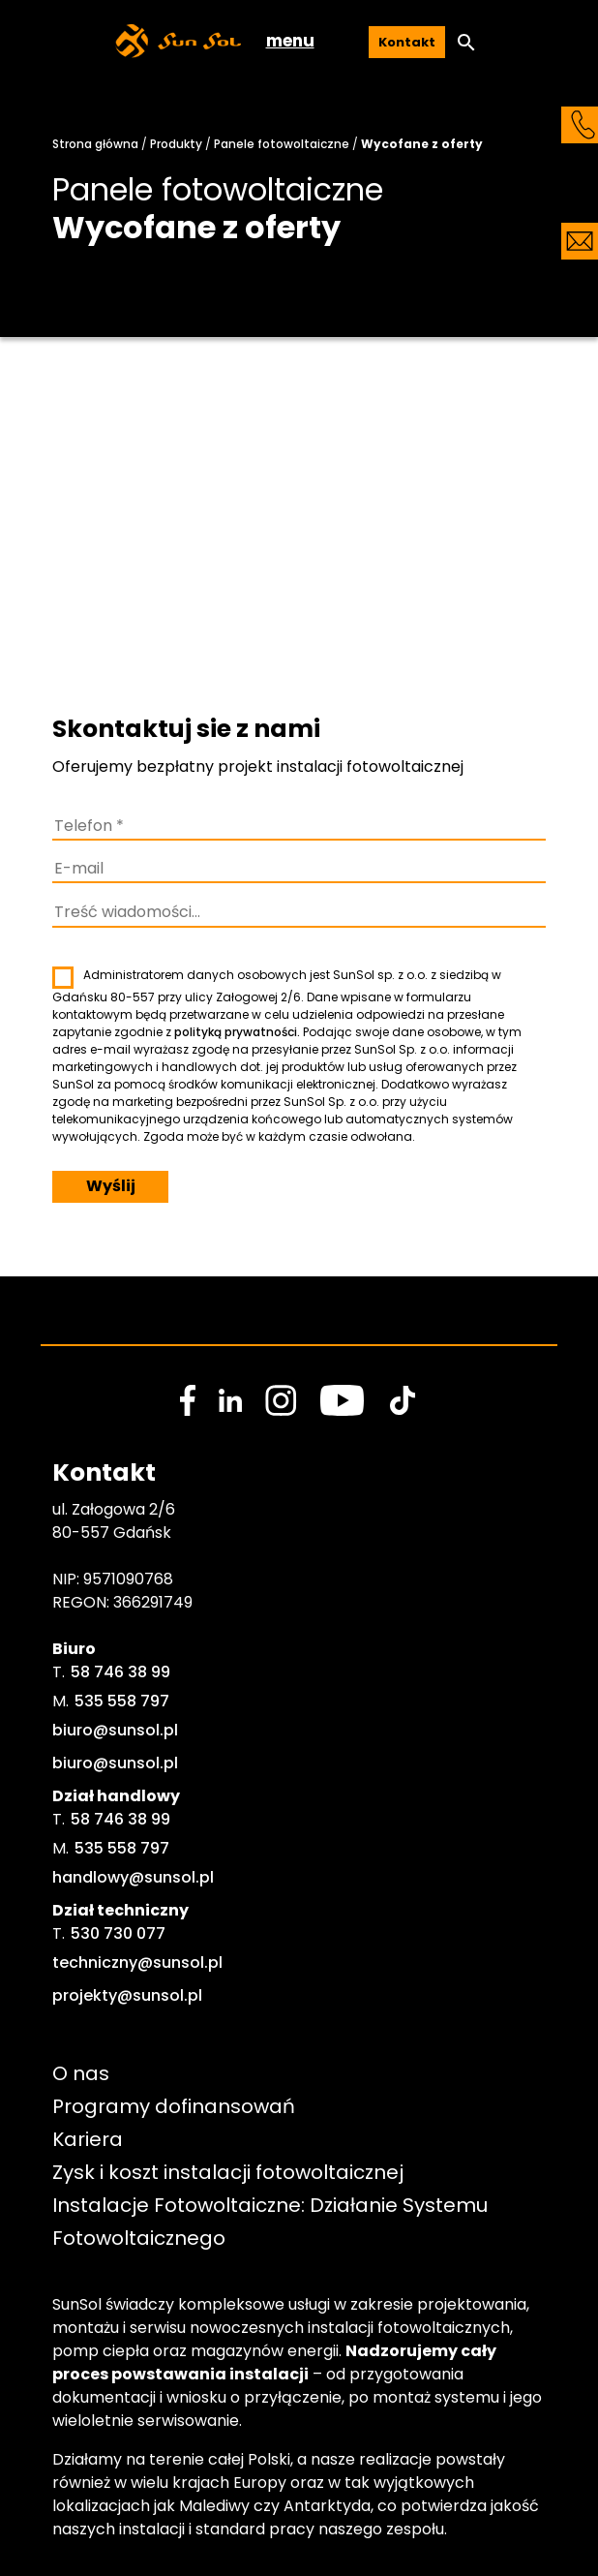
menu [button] (290, 40)
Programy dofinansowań (173, 2106)
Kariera (87, 2139)
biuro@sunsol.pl (115, 1730)
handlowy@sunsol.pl (133, 1877)
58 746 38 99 (120, 1672)
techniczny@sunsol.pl (137, 1962)
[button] (466, 42)
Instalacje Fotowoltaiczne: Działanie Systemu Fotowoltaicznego (272, 2222)
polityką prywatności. (237, 1032)
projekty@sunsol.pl (127, 1995)
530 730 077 (118, 1933)
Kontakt (406, 42)
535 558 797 (122, 1701)
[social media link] (187, 1400)
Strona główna (95, 144)
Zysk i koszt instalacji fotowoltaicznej (228, 2172)
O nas (80, 2073)
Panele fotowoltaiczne (281, 144)
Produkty (176, 144)
